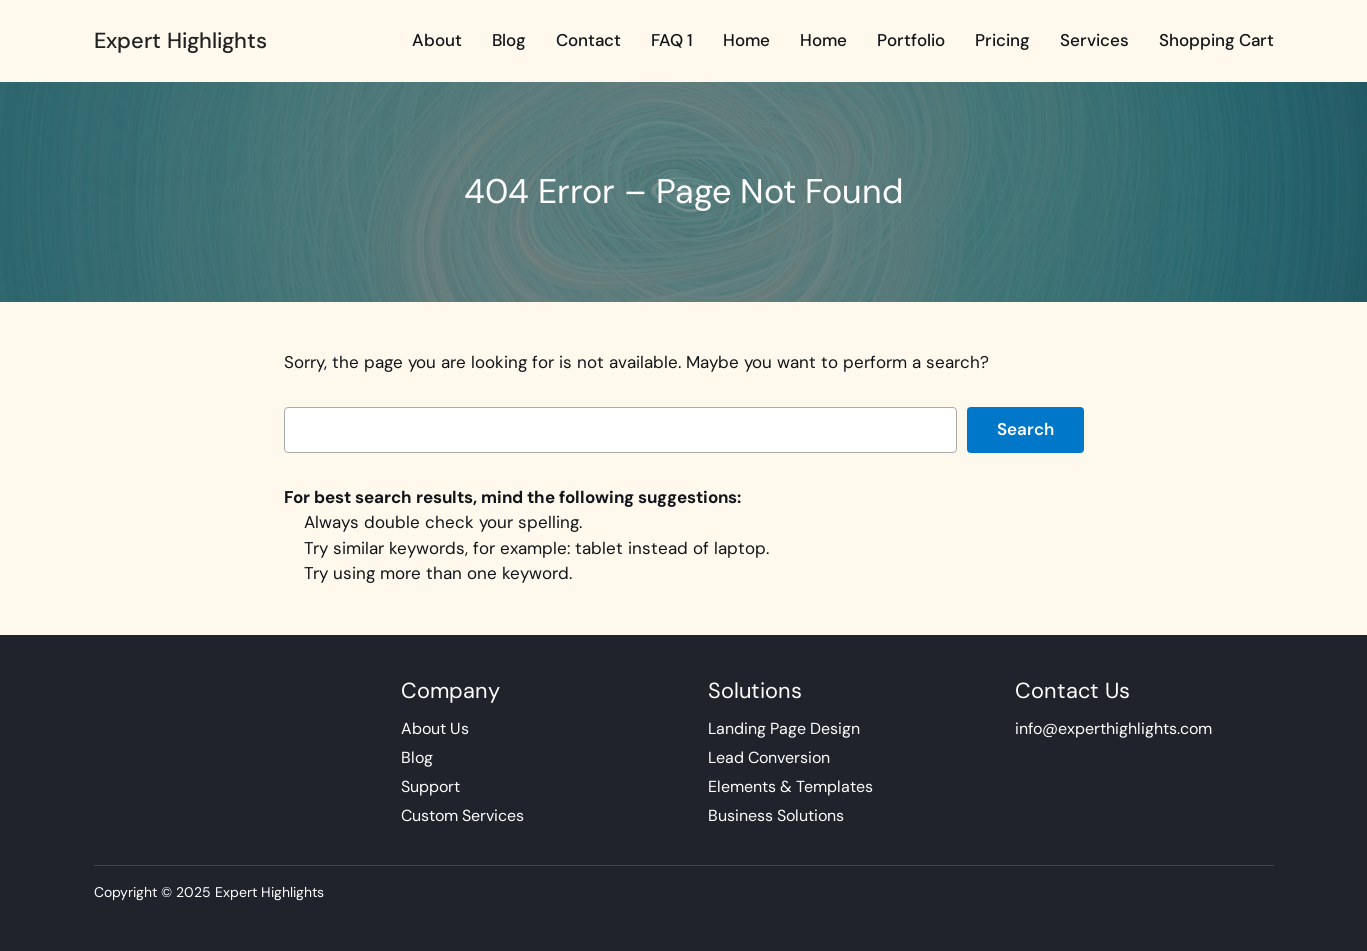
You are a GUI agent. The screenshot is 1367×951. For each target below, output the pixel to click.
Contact (588, 40)
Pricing (1002, 40)
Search (1025, 429)
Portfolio (911, 40)
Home (746, 40)
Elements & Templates (790, 786)
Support (430, 786)
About (437, 40)
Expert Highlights (180, 40)
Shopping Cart (1216, 40)
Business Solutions (776, 815)
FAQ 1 (672, 40)
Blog (509, 40)
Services (1094, 40)
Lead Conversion (769, 757)
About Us (435, 728)
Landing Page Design (784, 728)
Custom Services (462, 815)
